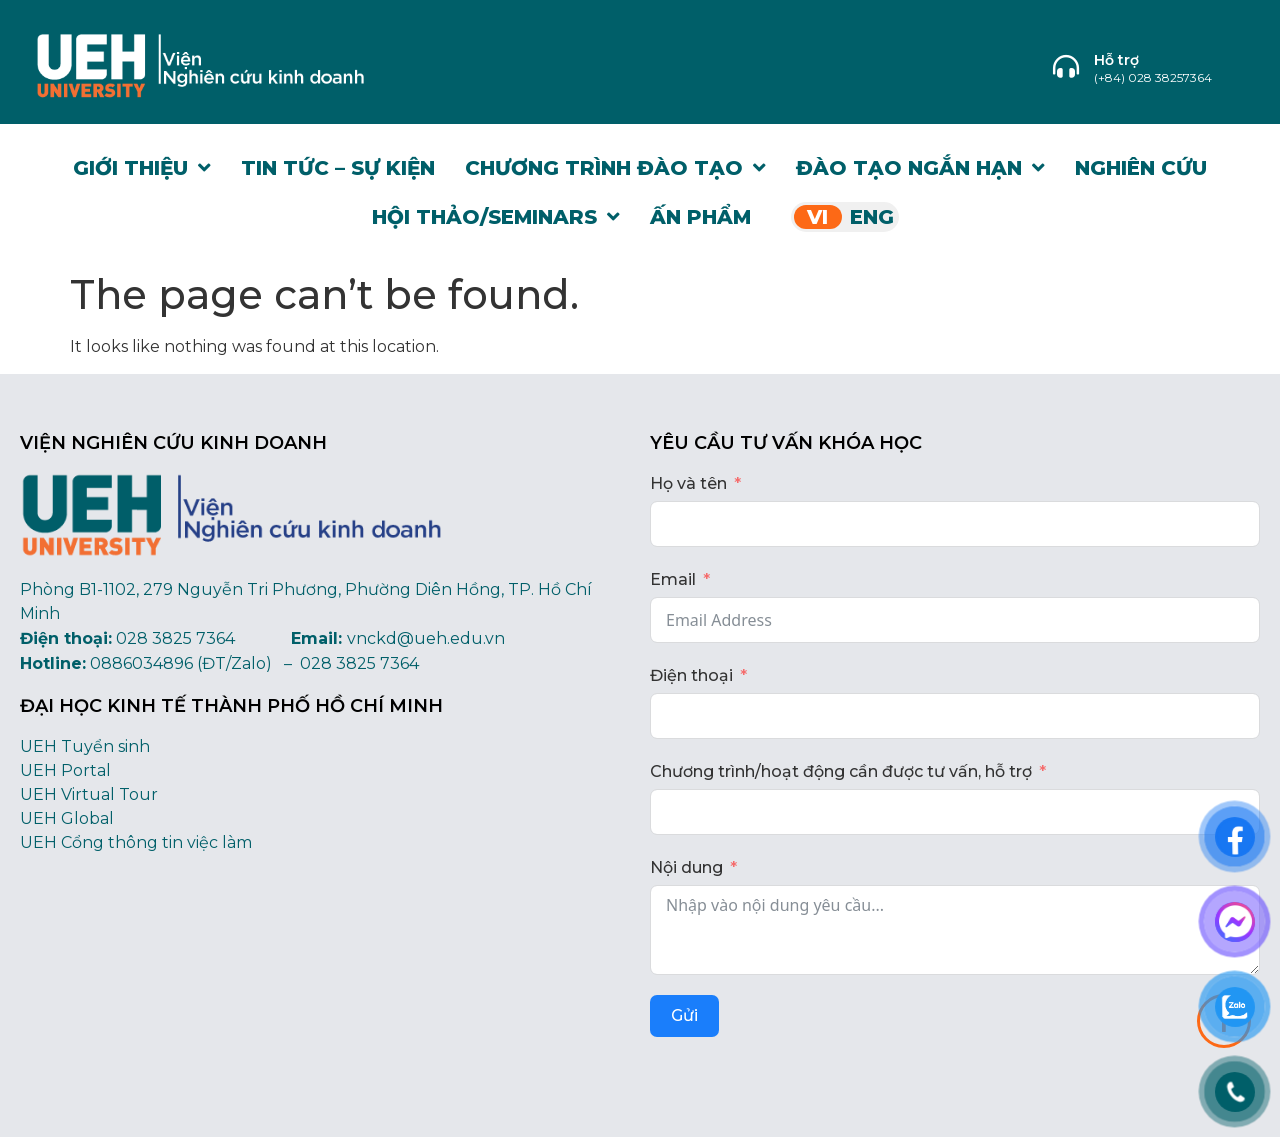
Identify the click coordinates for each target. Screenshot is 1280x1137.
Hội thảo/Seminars (496, 217)
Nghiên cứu (1141, 168)
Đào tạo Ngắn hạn (920, 168)
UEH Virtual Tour (89, 794)
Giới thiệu (142, 168)
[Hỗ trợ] (1066, 66)
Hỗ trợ (1116, 60)
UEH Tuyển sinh (85, 746)
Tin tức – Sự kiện (338, 168)
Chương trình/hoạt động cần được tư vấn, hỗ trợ (841, 771)
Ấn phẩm (700, 217)
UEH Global (67, 818)
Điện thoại (691, 675)
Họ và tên (688, 483)
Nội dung (686, 867)
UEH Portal (65, 770)
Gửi (684, 1015)
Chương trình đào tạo (615, 168)
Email (673, 579)
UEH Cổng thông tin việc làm (136, 842)
